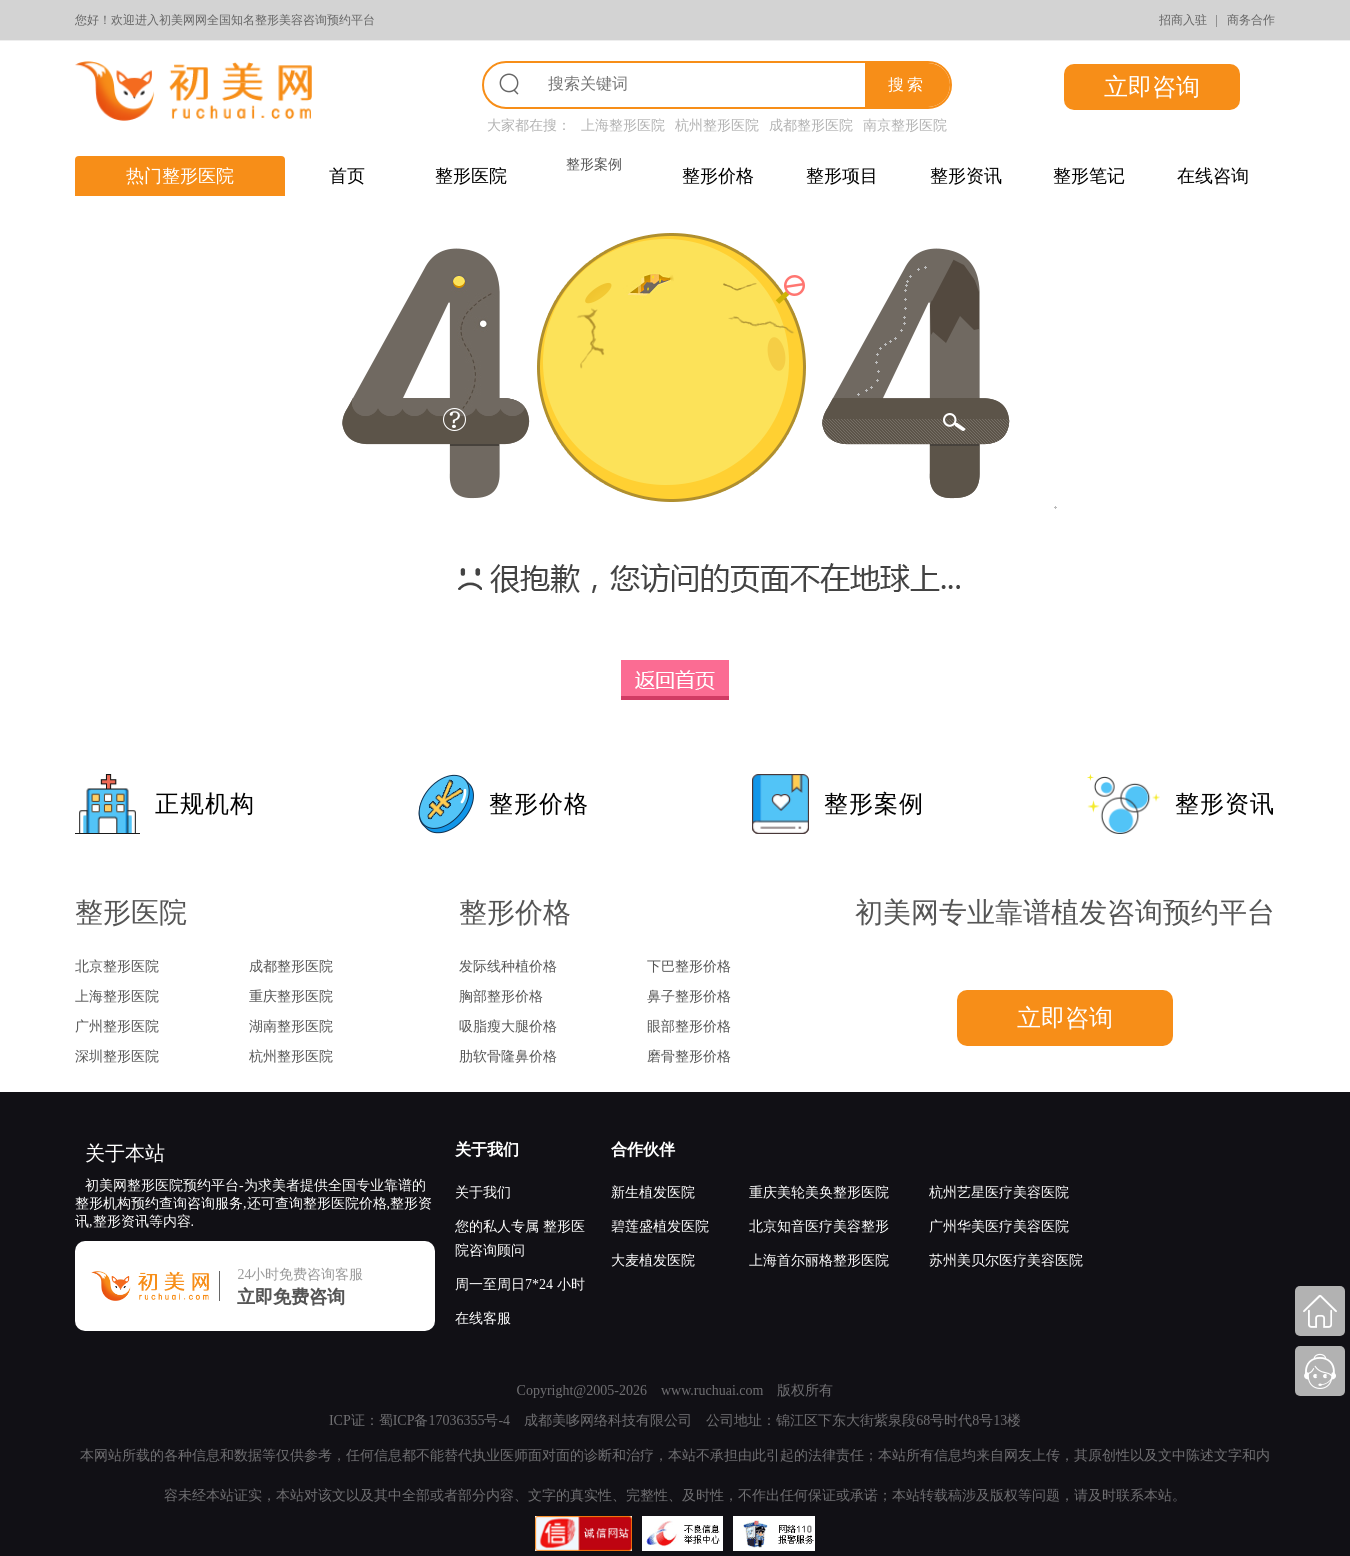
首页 (347, 176)
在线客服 (483, 1318)
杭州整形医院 (717, 125)
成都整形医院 (811, 125)
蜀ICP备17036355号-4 (444, 1420)
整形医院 (471, 176)
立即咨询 (1152, 87)
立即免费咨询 (291, 1297)
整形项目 (842, 176)
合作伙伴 (643, 1149)
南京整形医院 (905, 125)
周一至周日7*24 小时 (520, 1284)
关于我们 (487, 1149)
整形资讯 (966, 176)
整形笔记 (1089, 176)
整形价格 (718, 176)
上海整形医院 (623, 125)
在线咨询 (1213, 176)
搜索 (907, 84)
